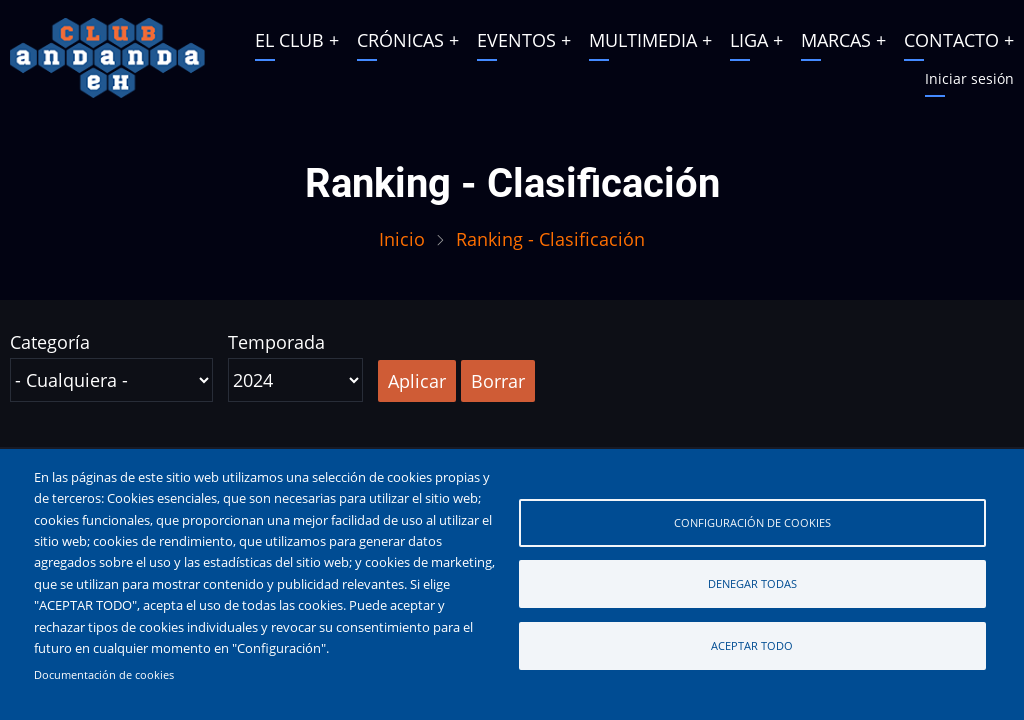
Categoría (50, 342)
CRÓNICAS (400, 40)
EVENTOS (516, 40)
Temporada (276, 342)
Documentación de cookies (104, 675)
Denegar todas (752, 583)
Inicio (402, 239)
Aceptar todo (752, 645)
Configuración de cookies (752, 522)
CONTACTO (951, 40)
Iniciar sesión (969, 78)
